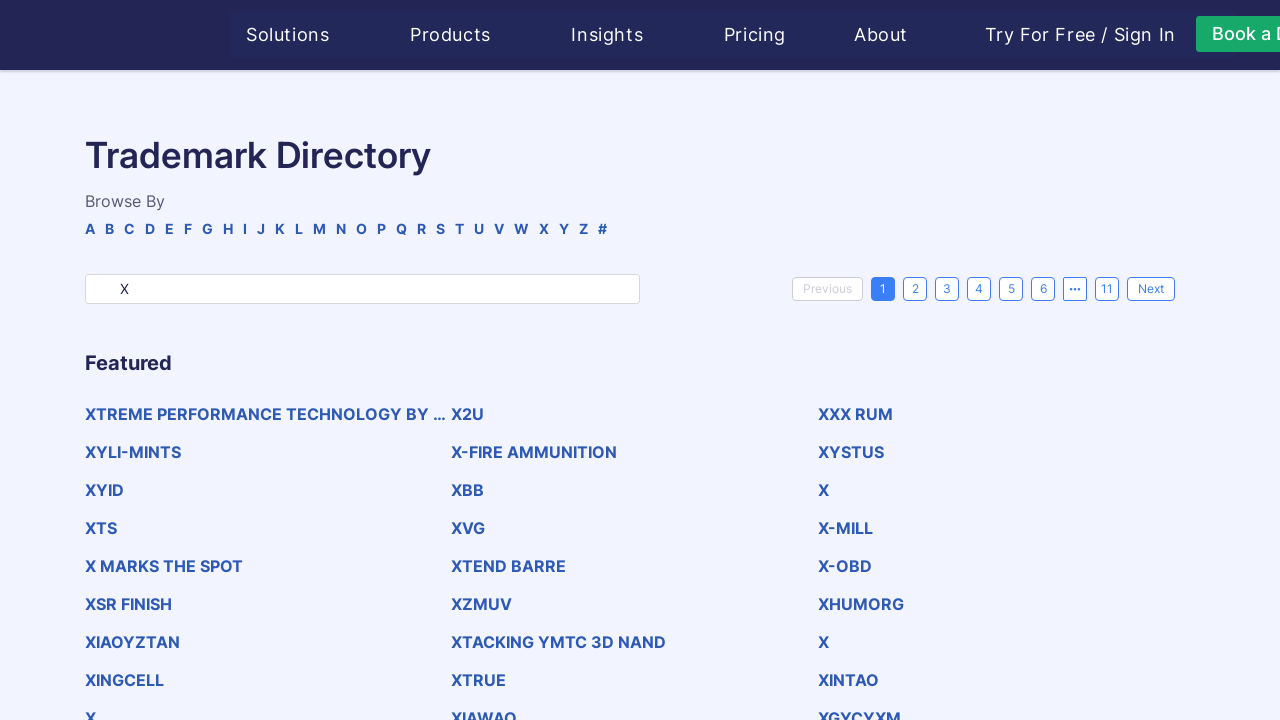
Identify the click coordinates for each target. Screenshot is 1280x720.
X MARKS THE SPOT (164, 566)
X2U (467, 414)
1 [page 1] (883, 288)
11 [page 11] (1107, 288)
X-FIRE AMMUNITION (534, 452)
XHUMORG (861, 604)
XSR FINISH (128, 604)
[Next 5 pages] (1075, 289)
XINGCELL (124, 680)
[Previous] (827, 289)
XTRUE (478, 680)
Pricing (758, 34)
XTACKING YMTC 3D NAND (558, 642)
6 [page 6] (1043, 288)
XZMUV (481, 604)
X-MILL (845, 528)
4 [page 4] (979, 288)
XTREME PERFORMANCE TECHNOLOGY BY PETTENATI (264, 414)
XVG (468, 528)
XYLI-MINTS (133, 452)
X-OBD (845, 566)
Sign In (1148, 35)
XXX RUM (855, 414)
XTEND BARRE (508, 566)
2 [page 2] (915, 288)
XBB (467, 490)
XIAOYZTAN (132, 642)
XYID (104, 490)
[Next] (1151, 289)
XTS (101, 528)
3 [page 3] (947, 288)
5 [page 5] (1011, 288)
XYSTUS (851, 452)
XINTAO (848, 680)
